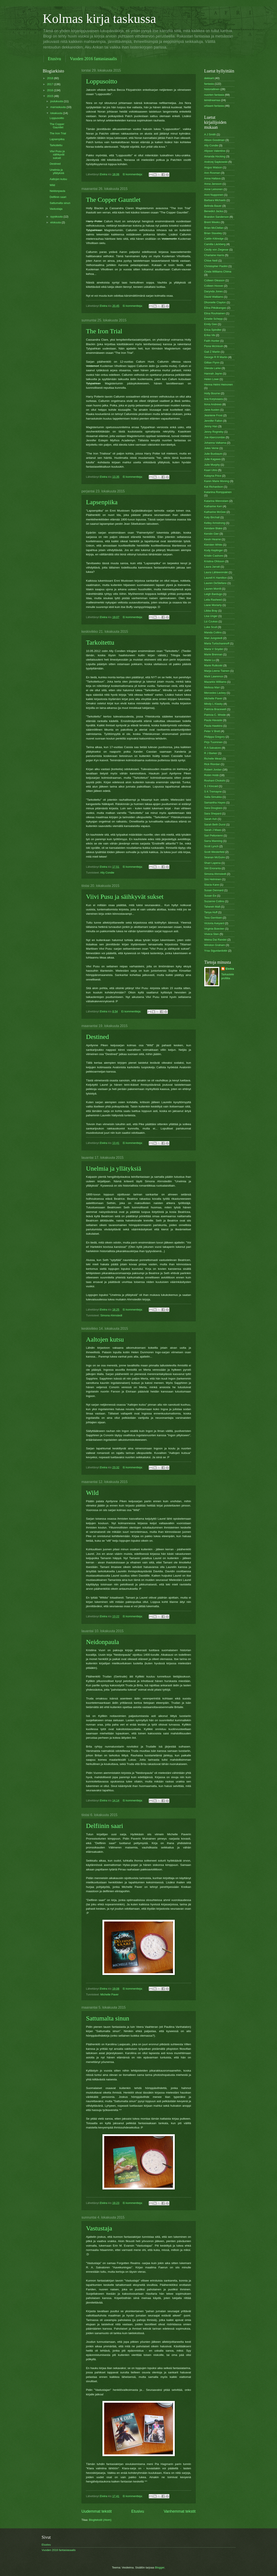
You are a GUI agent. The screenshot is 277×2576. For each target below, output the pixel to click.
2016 (50, 90)
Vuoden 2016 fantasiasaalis (93, 58)
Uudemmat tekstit (97, 2511)
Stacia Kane (211, 884)
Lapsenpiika (102, 502)
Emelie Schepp (213, 318)
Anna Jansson (213, 183)
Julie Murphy (212, 464)
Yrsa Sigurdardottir (215, 950)
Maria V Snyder (213, 649)
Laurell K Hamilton (215, 577)
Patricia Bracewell (215, 709)
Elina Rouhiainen (214, 313)
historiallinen (212, 89)
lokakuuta (56, 113)
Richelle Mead (213, 758)
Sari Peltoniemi (213, 835)
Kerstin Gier (211, 533)
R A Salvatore (212, 747)
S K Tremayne (213, 791)
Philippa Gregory (214, 736)
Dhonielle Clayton (215, 302)
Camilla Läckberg (215, 244)
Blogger (159, 2567)
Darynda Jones (213, 291)
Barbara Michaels (215, 200)
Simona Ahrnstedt (111, 1315)
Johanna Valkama (215, 442)
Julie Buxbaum (213, 453)
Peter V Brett (212, 731)
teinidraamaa (212, 100)
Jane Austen (212, 409)
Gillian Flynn (212, 362)
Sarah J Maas (212, 830)
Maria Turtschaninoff (216, 643)
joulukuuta (57, 101)
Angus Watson (213, 167)
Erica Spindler (212, 329)
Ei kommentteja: (133, 174)
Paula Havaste (213, 720)
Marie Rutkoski (213, 665)
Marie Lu (209, 660)
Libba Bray (211, 610)
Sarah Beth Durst (215, 824)
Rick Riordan (212, 764)
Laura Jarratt (212, 566)
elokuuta (56, 222)
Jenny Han (211, 426)
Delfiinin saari (104, 1825)
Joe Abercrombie (214, 437)
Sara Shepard (212, 813)
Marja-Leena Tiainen (216, 670)
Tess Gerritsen (213, 917)
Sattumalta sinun (107, 2018)
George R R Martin (215, 357)
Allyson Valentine (214, 150)
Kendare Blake (213, 528)
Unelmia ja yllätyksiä (113, 1168)
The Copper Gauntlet (113, 199)
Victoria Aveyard (214, 923)
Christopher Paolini (216, 266)
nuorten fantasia (214, 94)
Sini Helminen (212, 879)
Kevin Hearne (212, 539)
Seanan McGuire (214, 857)
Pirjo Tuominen (213, 742)
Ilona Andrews (213, 404)
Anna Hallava (212, 178)
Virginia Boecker (214, 928)
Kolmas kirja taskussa (99, 18)
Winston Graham (214, 945)
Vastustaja (99, 2228)
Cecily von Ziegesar (216, 249)
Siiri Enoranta (212, 868)
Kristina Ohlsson (214, 561)
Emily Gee (210, 324)
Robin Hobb (211, 775)
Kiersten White (213, 544)
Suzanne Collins (214, 901)
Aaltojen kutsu (105, 1339)
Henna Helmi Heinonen (218, 384)
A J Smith (210, 134)
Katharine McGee (215, 512)
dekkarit (209, 78)
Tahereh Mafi (212, 906)
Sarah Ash (210, 819)
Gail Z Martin (212, 351)
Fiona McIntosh (213, 346)
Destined (97, 1036)
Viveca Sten (211, 934)
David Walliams (213, 296)
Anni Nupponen (213, 194)
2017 (50, 84)
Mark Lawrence (213, 676)
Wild (92, 1492)
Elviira (230, 968)
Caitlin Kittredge (214, 238)
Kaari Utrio (210, 470)
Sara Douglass (213, 808)
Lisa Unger (211, 616)
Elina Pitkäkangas (215, 307)
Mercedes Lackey (215, 692)
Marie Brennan (213, 654)
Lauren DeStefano (215, 583)
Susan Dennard (213, 890)
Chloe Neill (211, 260)
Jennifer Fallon (213, 420)
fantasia (209, 83)
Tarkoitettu (100, 642)
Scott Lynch (211, 846)
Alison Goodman (214, 140)
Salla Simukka (213, 797)
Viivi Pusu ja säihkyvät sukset (125, 896)
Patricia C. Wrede (215, 714)
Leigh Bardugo (213, 594)
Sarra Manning (213, 840)
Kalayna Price (212, 475)
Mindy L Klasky (213, 703)
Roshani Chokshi (214, 780)
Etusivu (54, 58)
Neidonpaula (102, 1641)
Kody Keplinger (213, 550)
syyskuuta (56, 216)
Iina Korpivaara (213, 399)
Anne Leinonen (213, 189)
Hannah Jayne (213, 373)
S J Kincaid (211, 786)
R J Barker (210, 753)
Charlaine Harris (214, 255)
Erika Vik (209, 335)
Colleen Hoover (213, 285)
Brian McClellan (214, 227)
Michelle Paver (109, 1994)
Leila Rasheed (213, 599)
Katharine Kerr (213, 506)
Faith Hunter (212, 340)
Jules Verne (211, 448)
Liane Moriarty (213, 605)
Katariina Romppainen (218, 492)
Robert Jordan (213, 769)
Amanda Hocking (214, 156)
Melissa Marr (212, 687)
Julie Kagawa (212, 459)
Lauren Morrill (212, 588)
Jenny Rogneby (213, 431)
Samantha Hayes (215, 802)
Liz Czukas (211, 621)
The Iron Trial (104, 331)
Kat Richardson (213, 486)
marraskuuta (58, 107)
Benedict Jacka (213, 211)
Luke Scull (210, 627)
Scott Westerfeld (214, 851)
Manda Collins (213, 632)
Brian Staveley (213, 233)
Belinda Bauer (213, 205)
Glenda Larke (212, 368)
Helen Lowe (211, 379)
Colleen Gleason (214, 280)
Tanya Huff (210, 912)
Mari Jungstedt (213, 638)
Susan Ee (210, 895)
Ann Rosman (212, 172)
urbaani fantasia (214, 105)
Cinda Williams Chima (217, 271)
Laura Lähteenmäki (216, 572)
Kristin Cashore (213, 555)
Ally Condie (107, 872)
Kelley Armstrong (214, 523)
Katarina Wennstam (216, 501)
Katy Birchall (212, 517)
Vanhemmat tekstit (180, 2511)
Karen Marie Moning (216, 481)
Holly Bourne (212, 393)
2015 (50, 96)
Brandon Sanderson (216, 216)
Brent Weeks (212, 222)
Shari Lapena (212, 862)
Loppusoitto (101, 81)
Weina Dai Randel (215, 939)
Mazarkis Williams (215, 681)
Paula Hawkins (213, 725)
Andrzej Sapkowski (216, 161)
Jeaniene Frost (213, 415)
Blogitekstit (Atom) (100, 2519)
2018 (50, 78)
